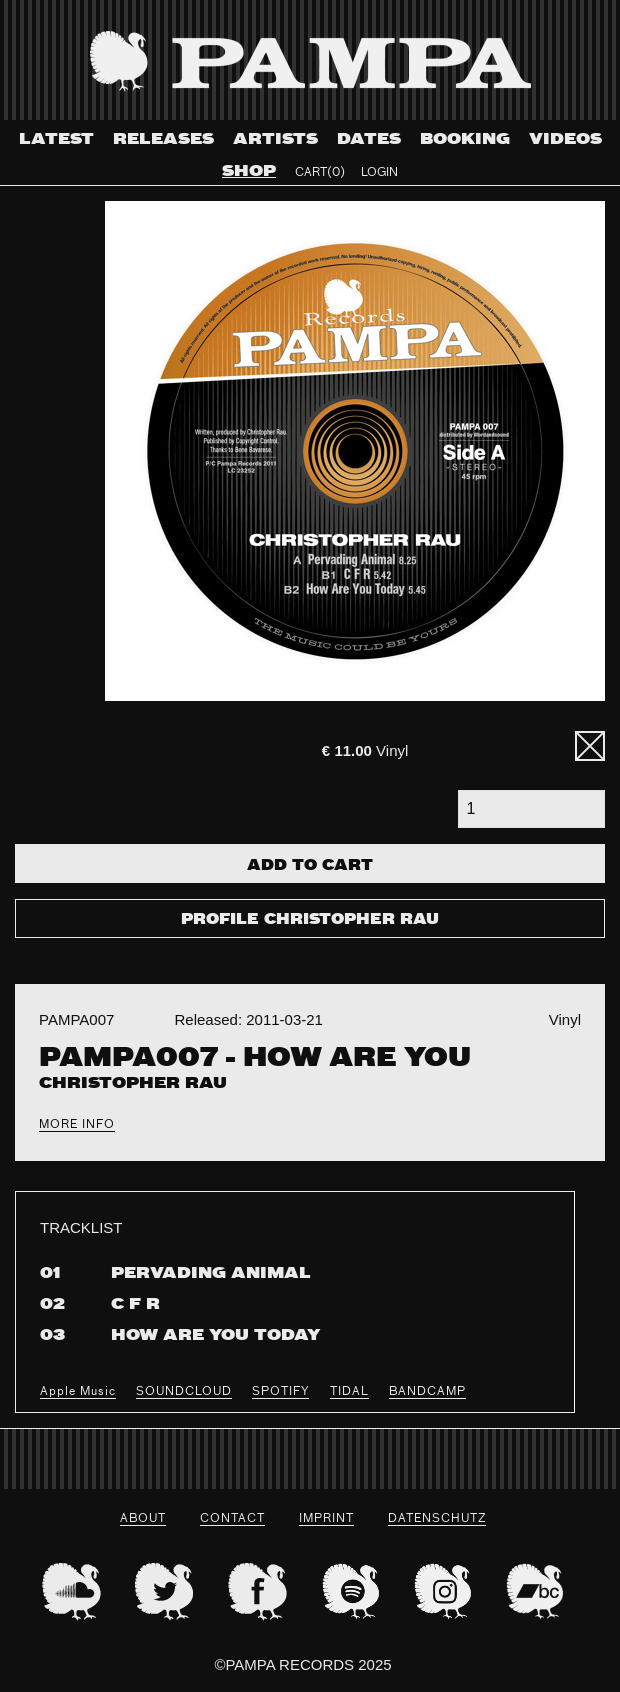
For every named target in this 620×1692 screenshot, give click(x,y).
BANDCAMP (427, 1392)
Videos (565, 139)
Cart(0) (320, 173)
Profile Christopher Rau (310, 920)
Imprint (326, 1519)
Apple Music (78, 1392)
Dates (369, 139)
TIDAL (349, 1392)
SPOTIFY (280, 1392)
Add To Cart (310, 866)
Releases (163, 139)
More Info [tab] (77, 1125)
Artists (275, 139)
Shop (249, 171)
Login (379, 173)
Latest (56, 139)
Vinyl (365, 750)
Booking (465, 139)
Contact (232, 1519)
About (143, 1519)
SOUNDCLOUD (184, 1392)
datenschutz (437, 1519)
